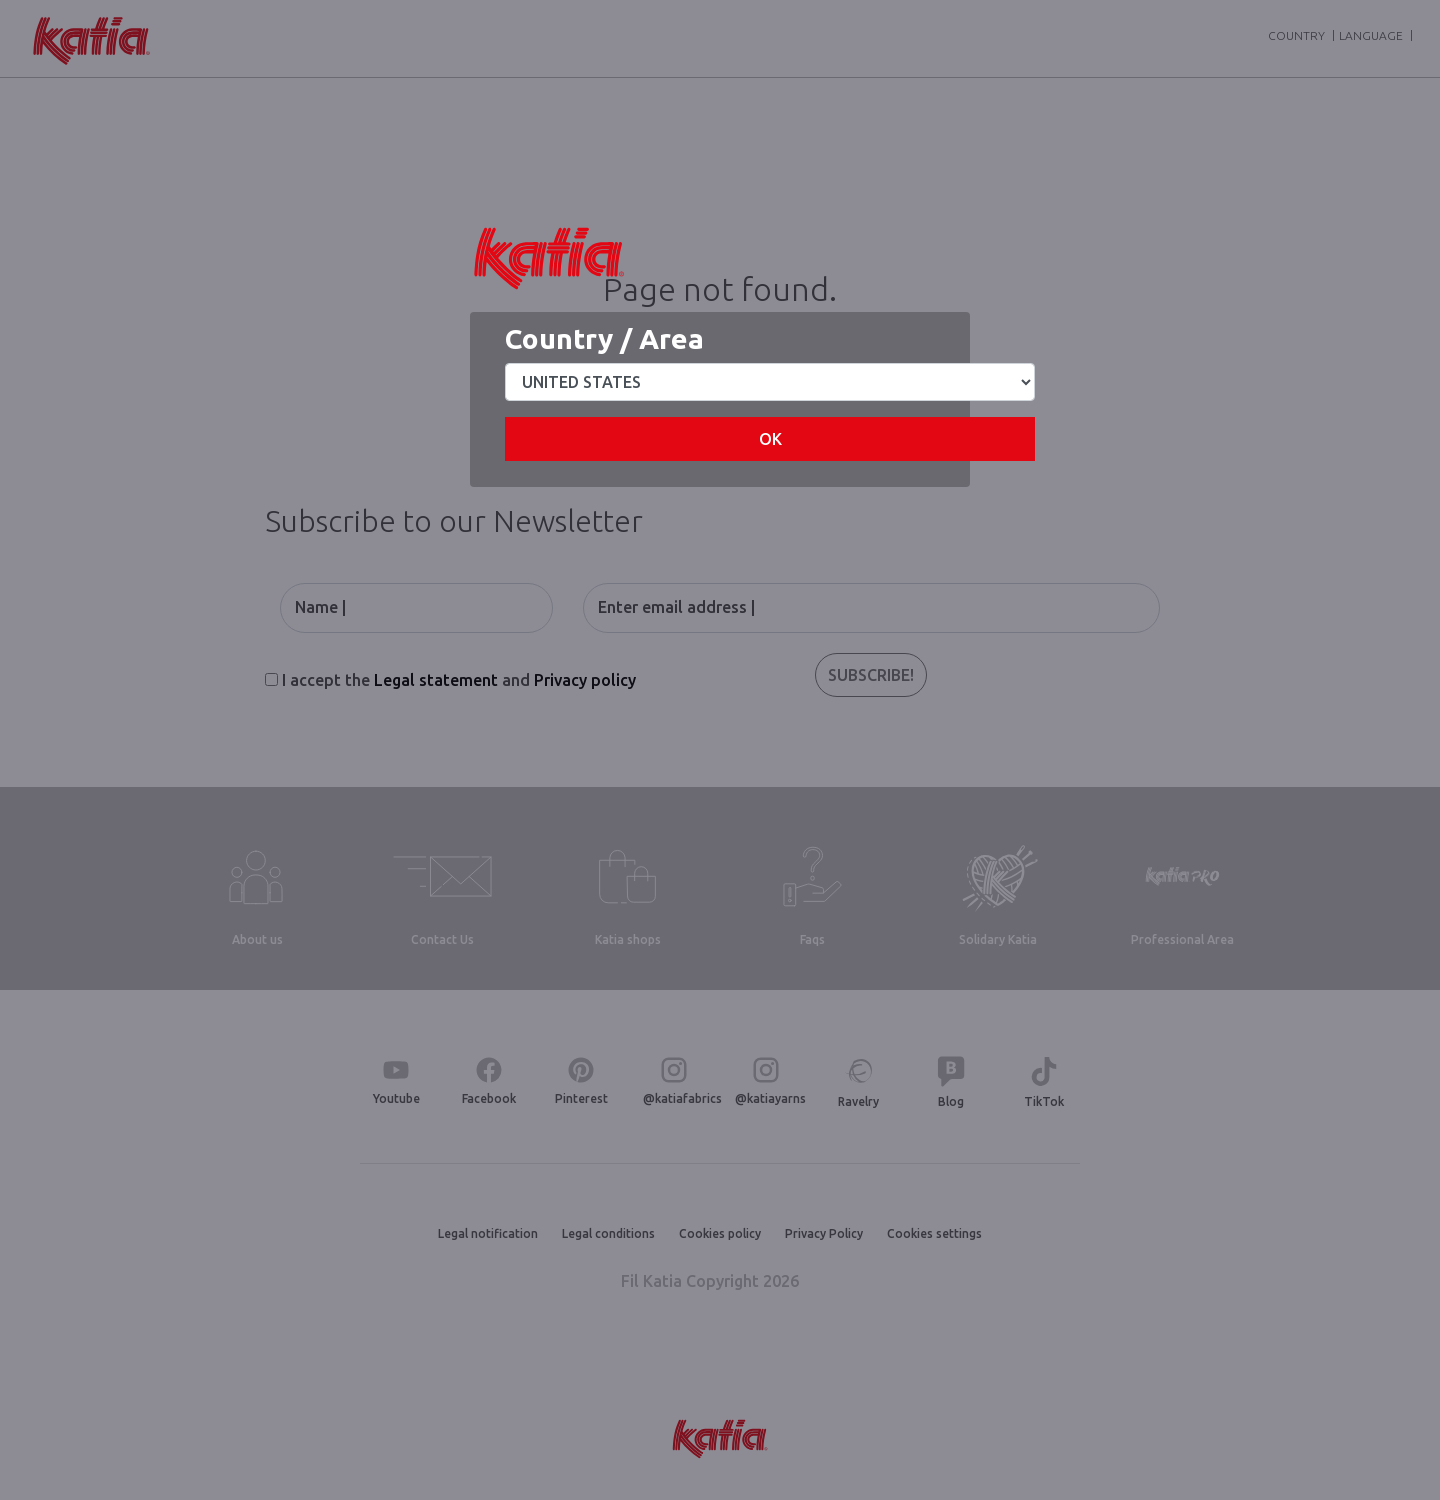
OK (770, 439)
